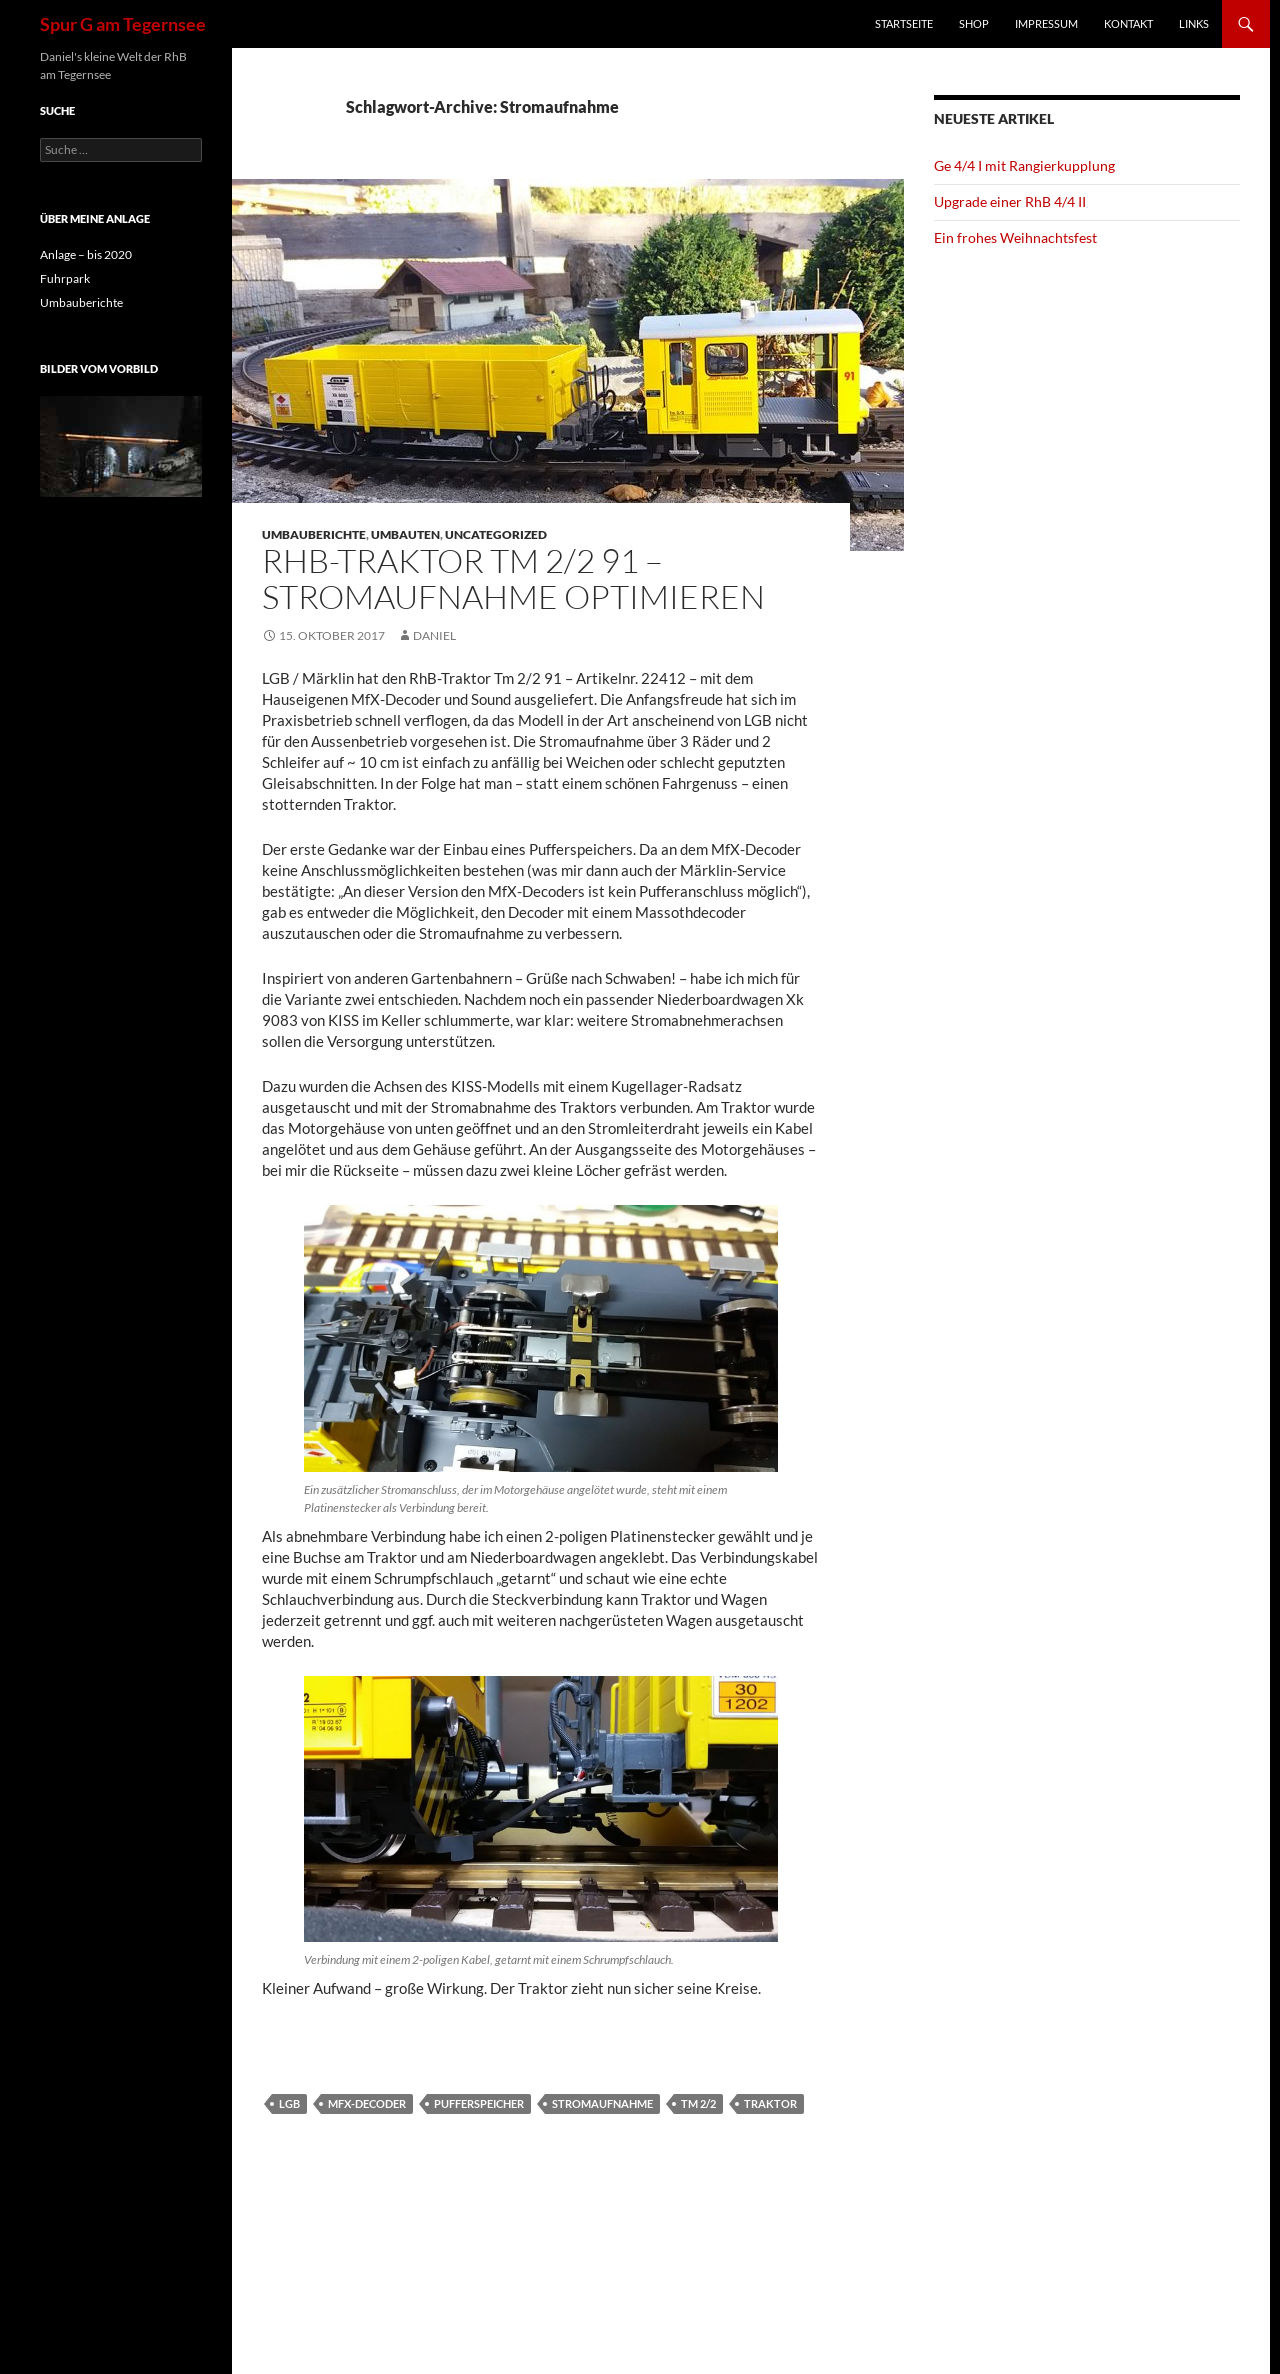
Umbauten (405, 534)
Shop (974, 23)
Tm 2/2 (698, 2103)
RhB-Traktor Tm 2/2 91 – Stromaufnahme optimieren (513, 578)
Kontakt (1128, 23)
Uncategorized (496, 534)
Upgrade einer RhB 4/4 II (1010, 201)
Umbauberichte (314, 534)
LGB (289, 2103)
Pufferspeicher (479, 2103)
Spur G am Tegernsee (123, 24)
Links (1194, 23)
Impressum (1046, 23)
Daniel (434, 635)
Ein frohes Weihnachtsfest (1015, 237)
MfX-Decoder (367, 2103)
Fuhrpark (65, 278)
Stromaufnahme (602, 2103)
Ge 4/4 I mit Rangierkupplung (1024, 165)
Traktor (770, 2103)
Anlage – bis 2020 (86, 254)
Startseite (904, 23)
